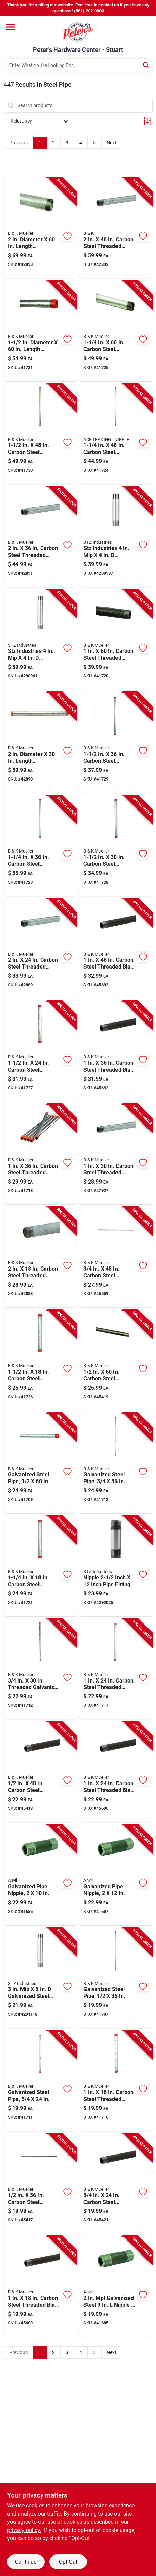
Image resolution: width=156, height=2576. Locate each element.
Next (111, 142)
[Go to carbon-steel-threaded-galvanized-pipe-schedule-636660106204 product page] (40, 1154)
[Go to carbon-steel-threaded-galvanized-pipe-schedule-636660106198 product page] (116, 1154)
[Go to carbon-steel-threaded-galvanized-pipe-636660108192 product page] (116, 845)
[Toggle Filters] (147, 121)
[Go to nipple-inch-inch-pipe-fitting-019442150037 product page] (116, 1566)
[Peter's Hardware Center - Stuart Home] (78, 31)
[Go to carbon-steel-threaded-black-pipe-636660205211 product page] (116, 1257)
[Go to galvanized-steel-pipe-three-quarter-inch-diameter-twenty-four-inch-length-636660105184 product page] (40, 2080)
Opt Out (68, 2562)
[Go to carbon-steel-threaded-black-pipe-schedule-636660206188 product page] (116, 1771)
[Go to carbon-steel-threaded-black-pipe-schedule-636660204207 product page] (40, 2183)
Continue (25, 2562)
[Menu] (10, 27)
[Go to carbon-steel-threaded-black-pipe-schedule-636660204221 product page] (116, 1360)
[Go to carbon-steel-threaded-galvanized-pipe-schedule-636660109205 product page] (40, 536)
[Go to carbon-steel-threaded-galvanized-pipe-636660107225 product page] (116, 331)
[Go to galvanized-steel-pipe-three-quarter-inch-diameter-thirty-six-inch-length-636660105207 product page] (116, 1463)
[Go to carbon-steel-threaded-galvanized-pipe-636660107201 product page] (40, 845)
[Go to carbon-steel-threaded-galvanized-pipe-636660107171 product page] (40, 1566)
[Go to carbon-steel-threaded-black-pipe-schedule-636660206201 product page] (116, 1051)
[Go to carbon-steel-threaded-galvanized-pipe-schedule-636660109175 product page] (40, 1257)
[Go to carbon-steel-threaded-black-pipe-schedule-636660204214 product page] (40, 1771)
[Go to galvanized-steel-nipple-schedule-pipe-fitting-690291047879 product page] (116, 2286)
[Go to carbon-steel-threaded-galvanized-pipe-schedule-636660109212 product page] (116, 227)
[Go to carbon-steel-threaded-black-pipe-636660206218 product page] (116, 948)
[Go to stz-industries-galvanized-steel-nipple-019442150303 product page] (40, 639)
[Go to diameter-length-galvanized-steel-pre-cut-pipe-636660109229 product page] (40, 227)
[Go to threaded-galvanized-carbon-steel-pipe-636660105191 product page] (40, 1669)
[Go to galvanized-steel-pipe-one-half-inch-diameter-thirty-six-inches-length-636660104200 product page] (116, 1978)
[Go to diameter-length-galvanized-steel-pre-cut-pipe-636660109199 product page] (40, 742)
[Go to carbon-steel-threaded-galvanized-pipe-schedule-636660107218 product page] (116, 434)
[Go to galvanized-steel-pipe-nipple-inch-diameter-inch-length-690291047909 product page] (116, 1874)
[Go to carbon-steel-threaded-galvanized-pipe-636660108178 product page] (40, 1360)
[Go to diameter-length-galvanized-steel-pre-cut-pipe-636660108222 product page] (40, 331)
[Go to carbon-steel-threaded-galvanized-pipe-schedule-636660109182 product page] (40, 948)
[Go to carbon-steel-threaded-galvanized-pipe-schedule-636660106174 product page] (116, 2080)
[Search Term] (78, 65)
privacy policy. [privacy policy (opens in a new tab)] (24, 2530)
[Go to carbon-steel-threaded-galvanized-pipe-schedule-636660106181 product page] (116, 1669)
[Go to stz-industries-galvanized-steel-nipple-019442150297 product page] (116, 536)
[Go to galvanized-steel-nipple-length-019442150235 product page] (40, 1978)
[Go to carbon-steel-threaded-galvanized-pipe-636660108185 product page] (40, 1051)
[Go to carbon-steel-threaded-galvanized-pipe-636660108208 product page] (116, 742)
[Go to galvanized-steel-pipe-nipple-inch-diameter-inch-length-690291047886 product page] (40, 1874)
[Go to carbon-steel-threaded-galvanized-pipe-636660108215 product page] (40, 434)
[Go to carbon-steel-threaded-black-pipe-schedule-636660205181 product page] (116, 2183)
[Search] (146, 64)
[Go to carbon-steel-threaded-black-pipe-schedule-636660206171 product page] (40, 2286)
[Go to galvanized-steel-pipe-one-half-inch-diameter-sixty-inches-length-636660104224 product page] (40, 1463)
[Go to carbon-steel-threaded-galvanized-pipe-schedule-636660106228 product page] (116, 639)
